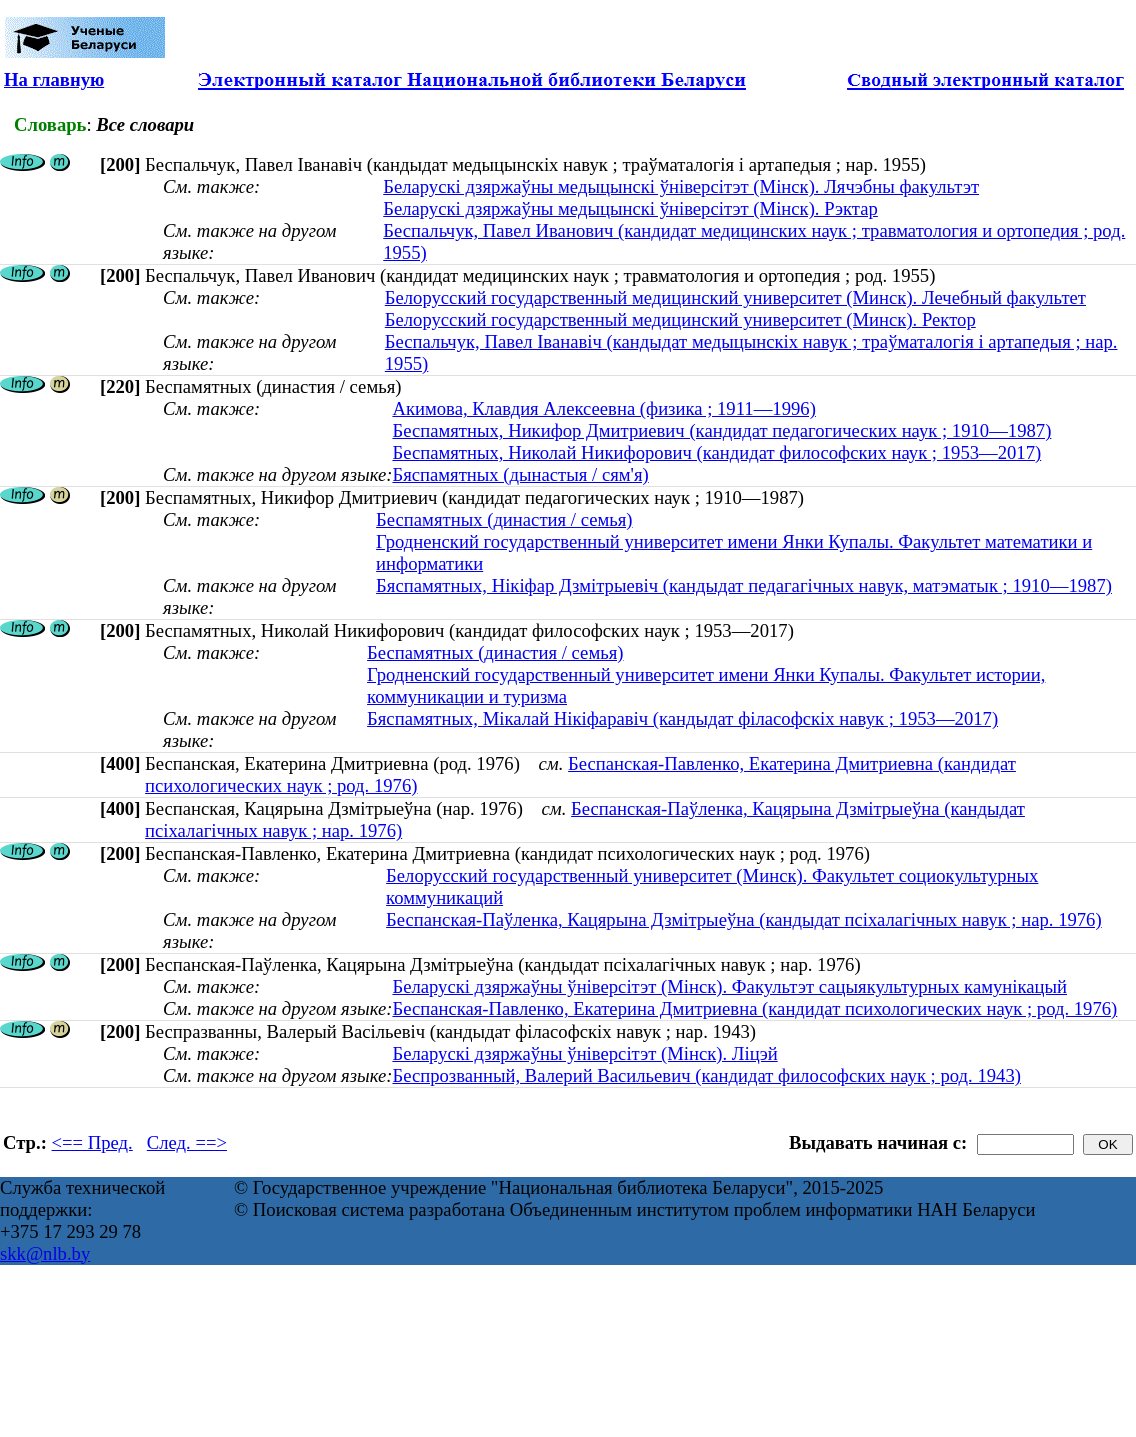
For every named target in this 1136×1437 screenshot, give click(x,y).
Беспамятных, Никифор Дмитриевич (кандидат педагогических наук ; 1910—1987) (721, 430)
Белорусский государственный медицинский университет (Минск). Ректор (680, 319)
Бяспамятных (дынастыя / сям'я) (520, 474)
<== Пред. (92, 1142)
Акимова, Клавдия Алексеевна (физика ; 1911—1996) (603, 408)
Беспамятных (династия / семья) (504, 519)
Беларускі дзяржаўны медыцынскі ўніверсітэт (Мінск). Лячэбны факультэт (681, 186)
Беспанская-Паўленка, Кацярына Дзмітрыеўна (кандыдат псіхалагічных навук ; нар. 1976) (744, 919)
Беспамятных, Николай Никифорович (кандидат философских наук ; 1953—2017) (716, 452)
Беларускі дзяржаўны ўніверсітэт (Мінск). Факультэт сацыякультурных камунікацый (729, 986)
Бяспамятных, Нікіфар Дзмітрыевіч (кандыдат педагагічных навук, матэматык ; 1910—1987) (744, 585)
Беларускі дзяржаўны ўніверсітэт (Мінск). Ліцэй (584, 1053)
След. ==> (187, 1142)
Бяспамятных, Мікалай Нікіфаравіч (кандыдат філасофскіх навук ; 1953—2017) (682, 718)
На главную (54, 79)
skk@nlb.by (45, 1253)
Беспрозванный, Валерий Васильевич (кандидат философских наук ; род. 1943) (706, 1075)
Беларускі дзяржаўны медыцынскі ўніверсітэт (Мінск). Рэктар (630, 208)
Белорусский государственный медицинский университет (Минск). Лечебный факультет (735, 297)
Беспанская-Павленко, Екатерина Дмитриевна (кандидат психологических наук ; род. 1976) (754, 1008)
